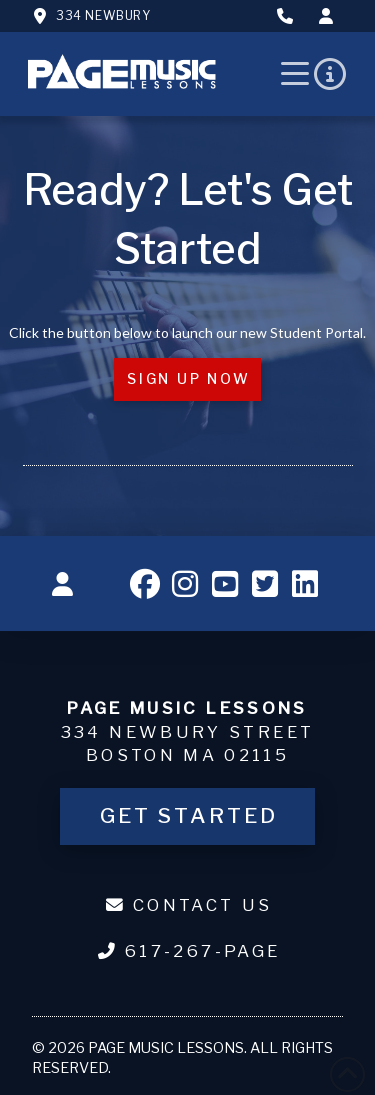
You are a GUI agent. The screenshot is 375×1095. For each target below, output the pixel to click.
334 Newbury (103, 15)
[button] (295, 74)
